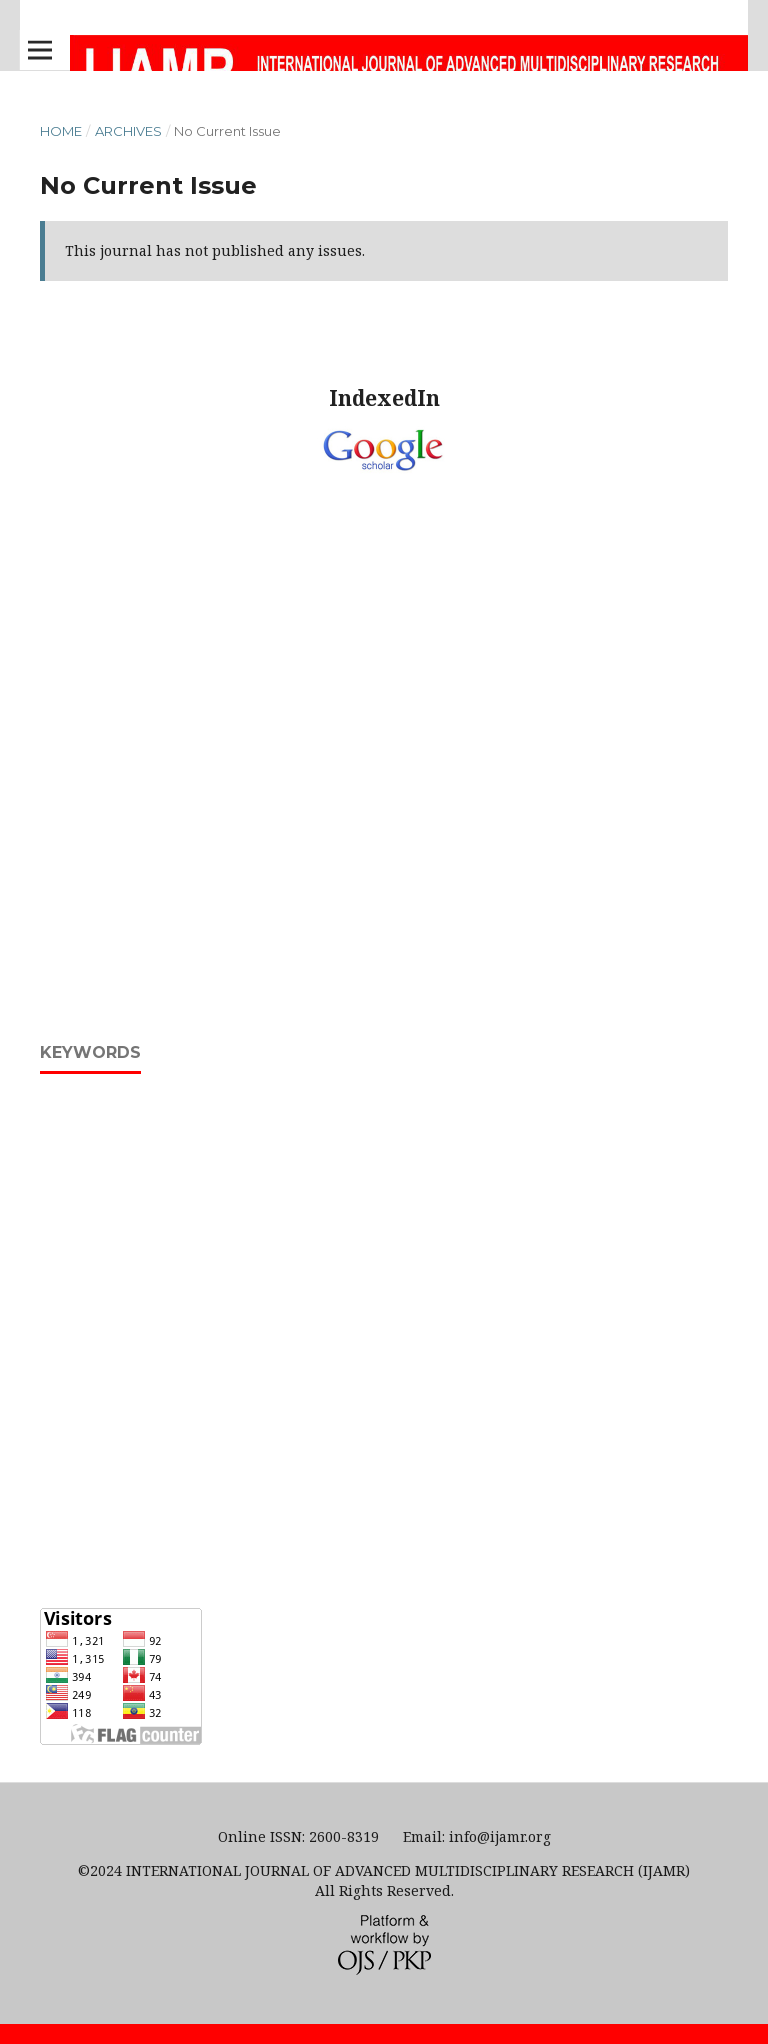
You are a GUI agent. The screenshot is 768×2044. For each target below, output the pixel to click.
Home (61, 131)
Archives (128, 131)
